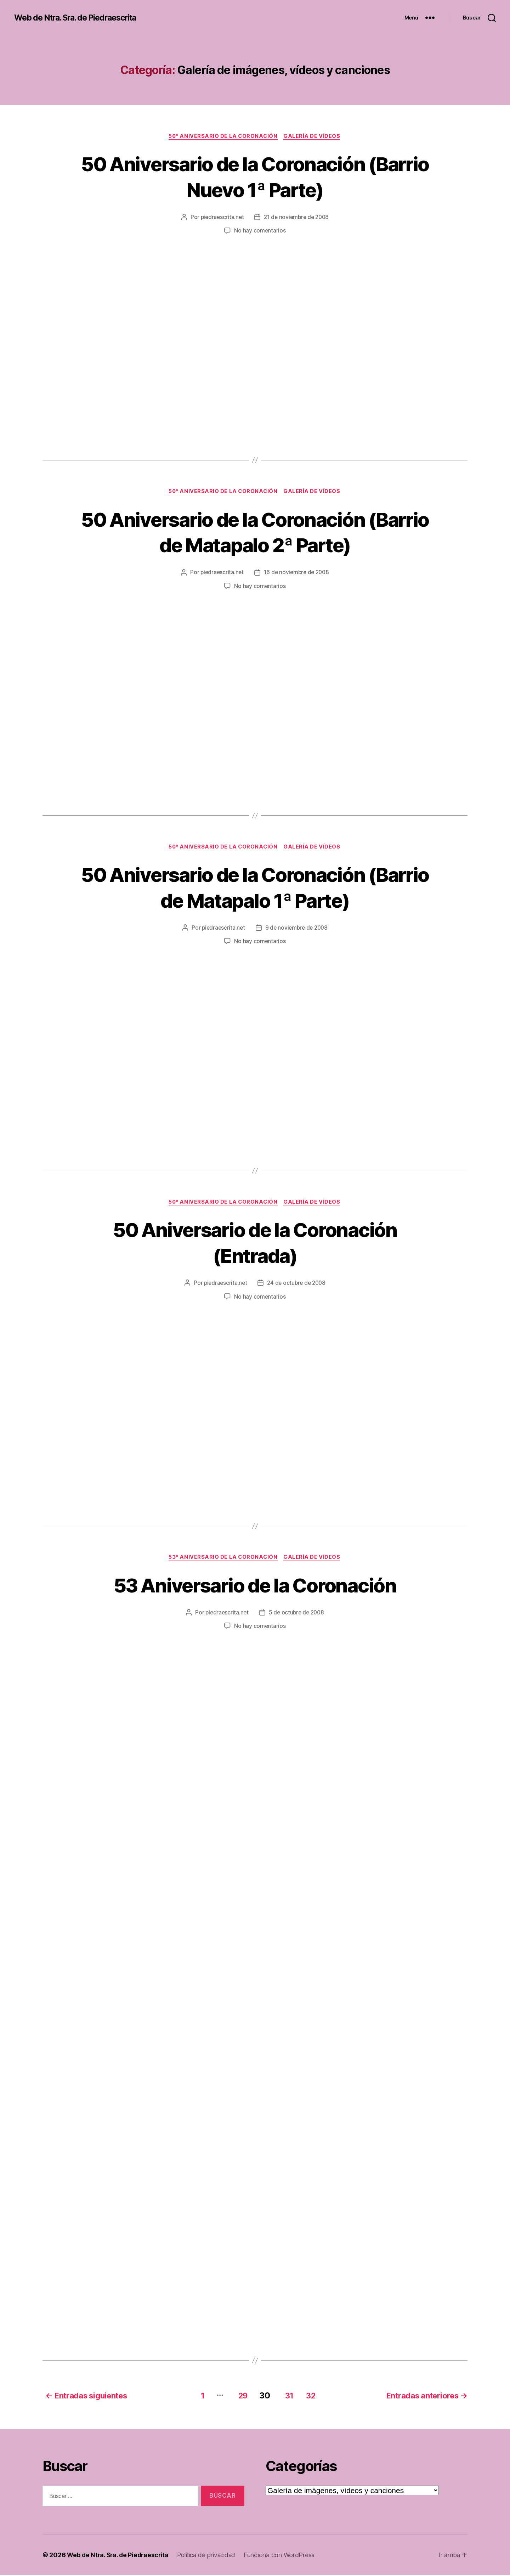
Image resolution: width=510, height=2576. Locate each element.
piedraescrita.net (220, 217)
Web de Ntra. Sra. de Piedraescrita (80, 17)
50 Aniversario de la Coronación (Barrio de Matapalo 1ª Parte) (255, 887)
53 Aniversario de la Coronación (255, 1586)
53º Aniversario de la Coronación (223, 1559)
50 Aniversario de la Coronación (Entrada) (255, 1243)
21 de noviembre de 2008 (297, 217)
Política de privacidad (211, 2556)
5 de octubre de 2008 (297, 1614)
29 (238, 2396)
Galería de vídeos (313, 136)
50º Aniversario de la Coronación (223, 136)
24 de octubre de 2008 (297, 1284)
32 (311, 2396)
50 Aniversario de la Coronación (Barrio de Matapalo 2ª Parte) (255, 532)
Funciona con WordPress (285, 2556)
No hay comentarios (260, 231)
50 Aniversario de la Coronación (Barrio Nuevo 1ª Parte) (255, 176)
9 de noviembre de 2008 (297, 929)
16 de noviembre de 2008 (297, 573)
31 (287, 2396)
